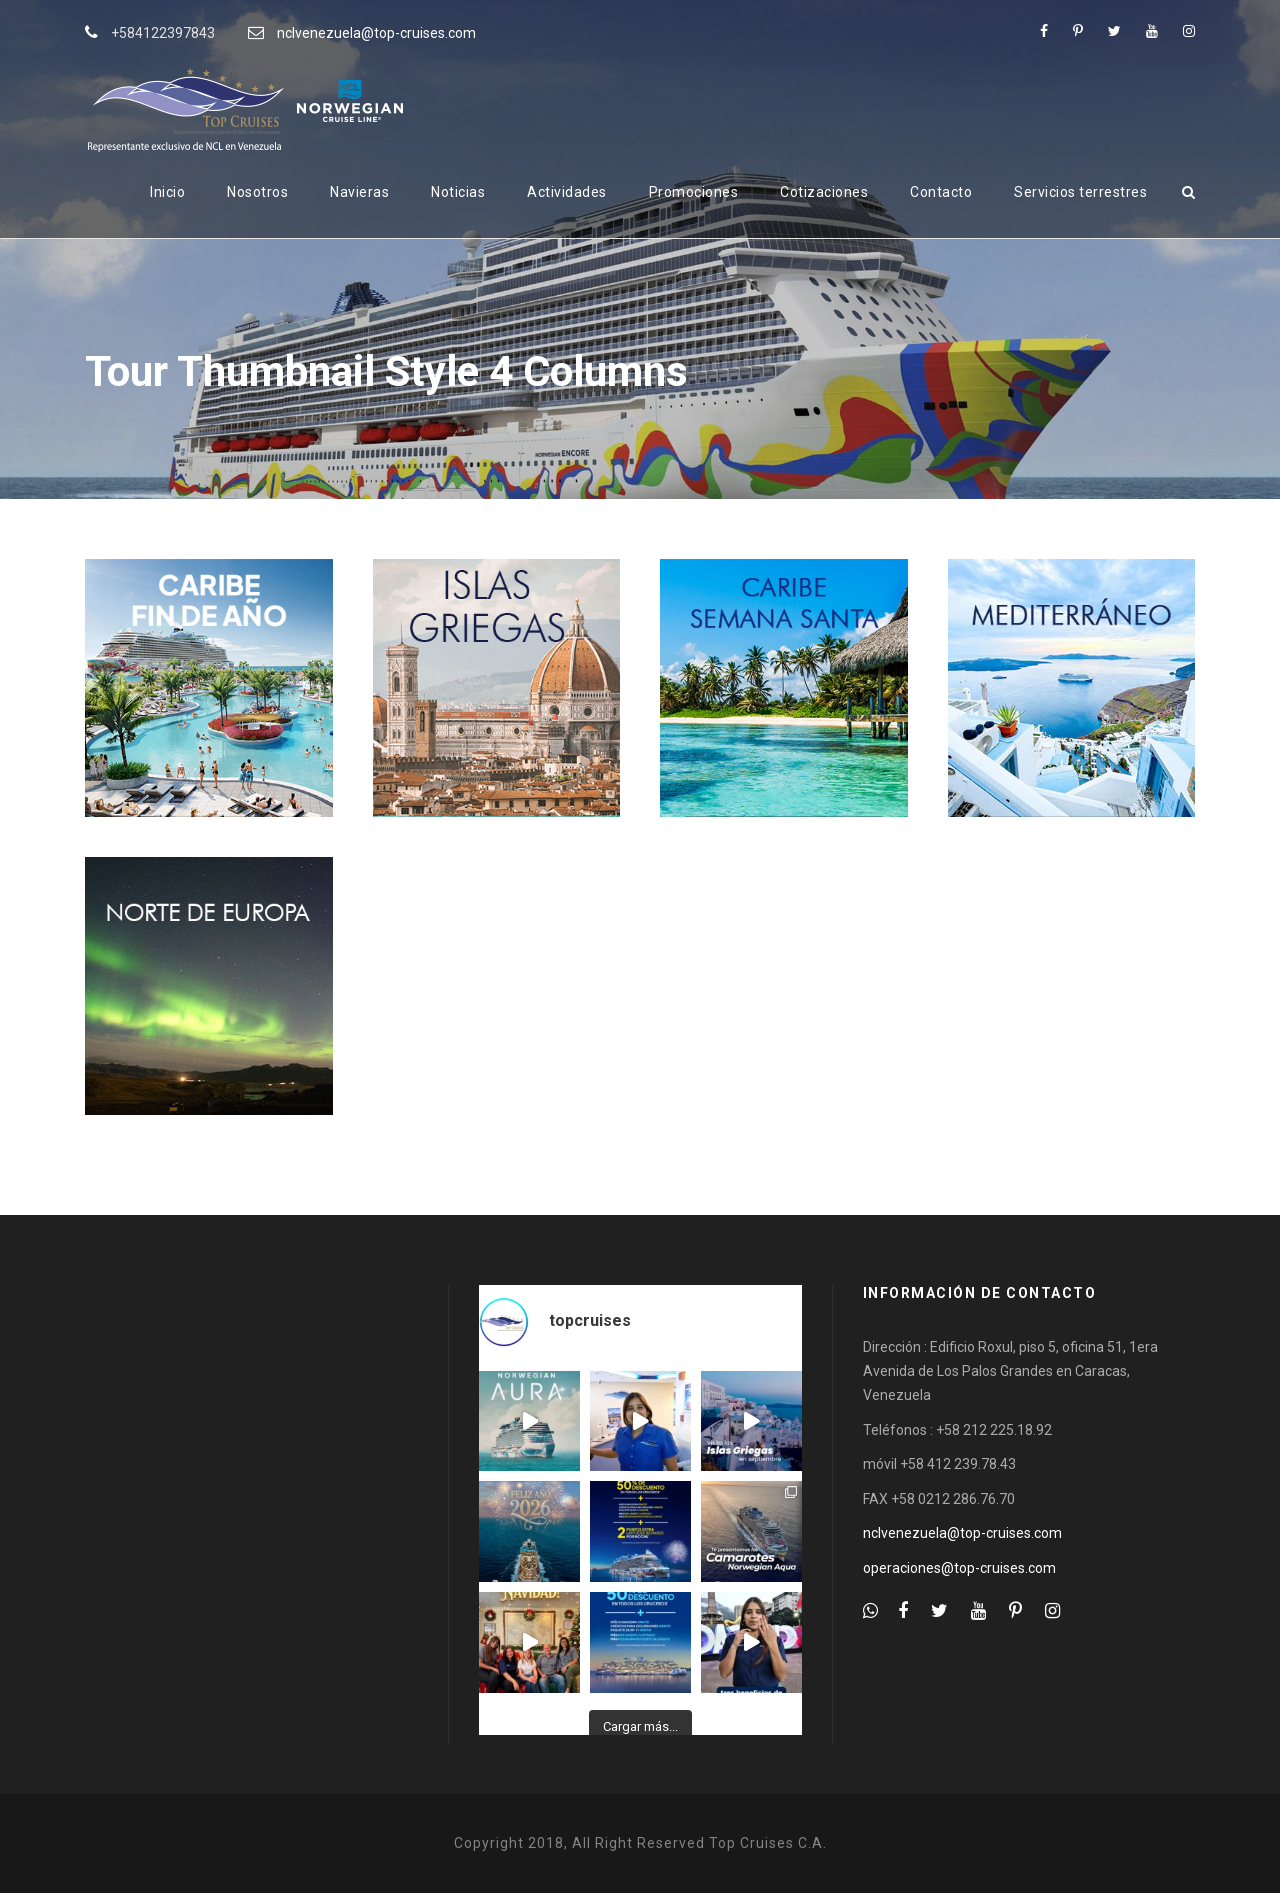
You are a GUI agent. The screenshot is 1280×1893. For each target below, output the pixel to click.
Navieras (359, 192)
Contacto (941, 192)
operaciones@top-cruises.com (959, 1568)
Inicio (167, 192)
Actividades (567, 192)
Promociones (694, 192)
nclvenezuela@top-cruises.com (376, 33)
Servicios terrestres (1080, 192)
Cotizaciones (824, 192)
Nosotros (257, 192)
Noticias (458, 192)
